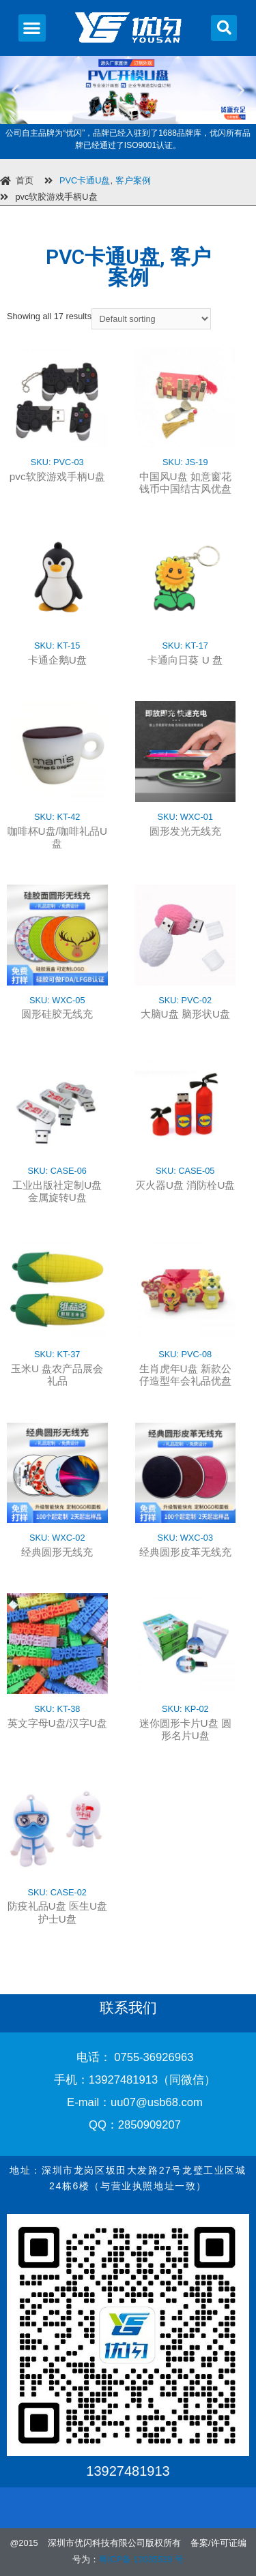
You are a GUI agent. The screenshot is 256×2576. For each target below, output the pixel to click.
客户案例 (133, 180)
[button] (32, 28)
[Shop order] (151, 319)
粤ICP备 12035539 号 (141, 2559)
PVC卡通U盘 (84, 180)
